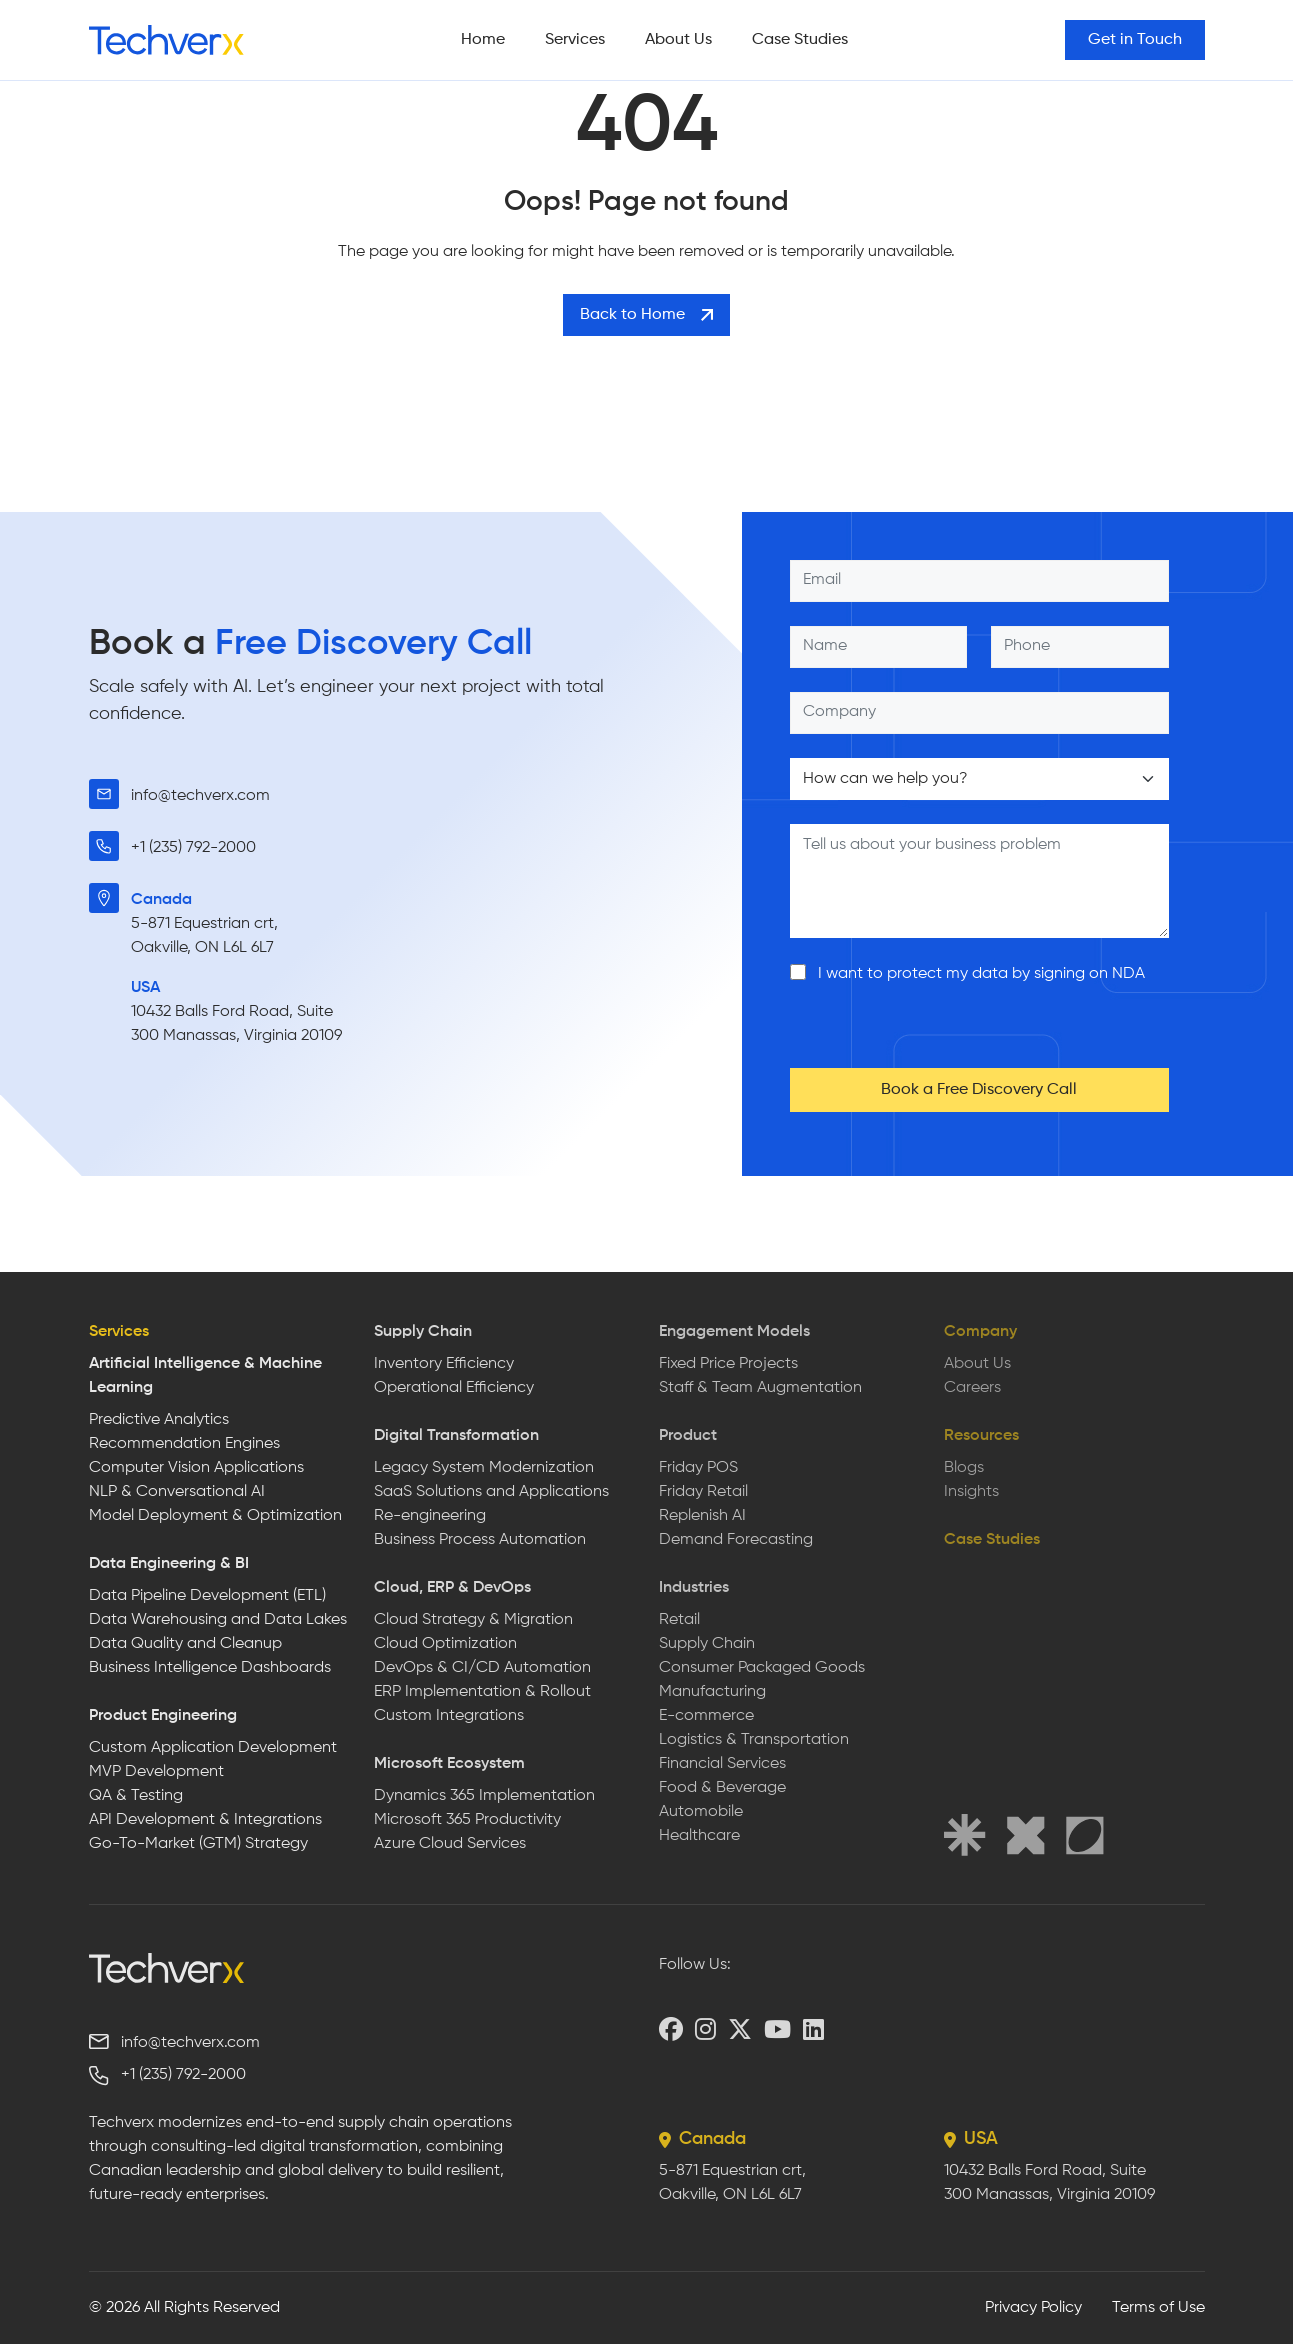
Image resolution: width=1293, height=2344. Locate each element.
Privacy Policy (1033, 2308)
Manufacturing (712, 1692)
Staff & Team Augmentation (760, 1388)
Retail (679, 1620)
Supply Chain (423, 1332)
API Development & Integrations (205, 1820)
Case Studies (800, 40)
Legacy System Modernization (484, 1468)
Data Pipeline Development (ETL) (207, 1596)
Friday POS (698, 1468)
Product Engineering (163, 1716)
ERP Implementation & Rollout (482, 1692)
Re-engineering (430, 1516)
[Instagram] (705, 2029)
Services (575, 40)
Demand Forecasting (736, 1540)
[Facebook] (671, 2029)
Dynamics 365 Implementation (484, 1796)
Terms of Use (1158, 2308)
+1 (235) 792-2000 (193, 848)
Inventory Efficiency (444, 1364)
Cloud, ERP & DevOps (452, 1588)
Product (688, 1436)
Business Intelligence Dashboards (210, 1668)
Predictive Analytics (159, 1420)
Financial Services (722, 1764)
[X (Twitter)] (740, 2029)
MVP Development (156, 1772)
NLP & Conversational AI (177, 1492)
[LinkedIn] (813, 2029)
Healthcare (699, 1836)
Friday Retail (703, 1492)
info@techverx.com (200, 796)
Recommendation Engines (184, 1444)
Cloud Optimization (445, 1644)
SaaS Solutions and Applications (491, 1492)
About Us (678, 40)
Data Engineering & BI (169, 1564)
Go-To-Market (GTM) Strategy (198, 1844)
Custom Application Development (213, 1748)
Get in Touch (1135, 40)
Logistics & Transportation (754, 1740)
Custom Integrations (449, 1716)
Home (483, 40)
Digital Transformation (456, 1436)
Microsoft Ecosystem (449, 1764)
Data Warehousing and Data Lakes (218, 1620)
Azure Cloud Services (450, 1844)
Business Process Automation (480, 1540)
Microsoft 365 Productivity (467, 1820)
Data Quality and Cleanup (185, 1644)
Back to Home (646, 315)
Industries (694, 1588)
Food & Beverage (722, 1788)
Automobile (701, 1812)
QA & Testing (136, 1796)
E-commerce (706, 1716)
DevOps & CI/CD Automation (482, 1668)
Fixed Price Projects (728, 1364)
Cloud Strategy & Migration (473, 1620)
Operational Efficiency (454, 1388)
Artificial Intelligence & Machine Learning (205, 1376)
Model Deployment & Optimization (215, 1516)
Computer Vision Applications (196, 1468)
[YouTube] (777, 2029)
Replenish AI (702, 1516)
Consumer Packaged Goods (762, 1668)
